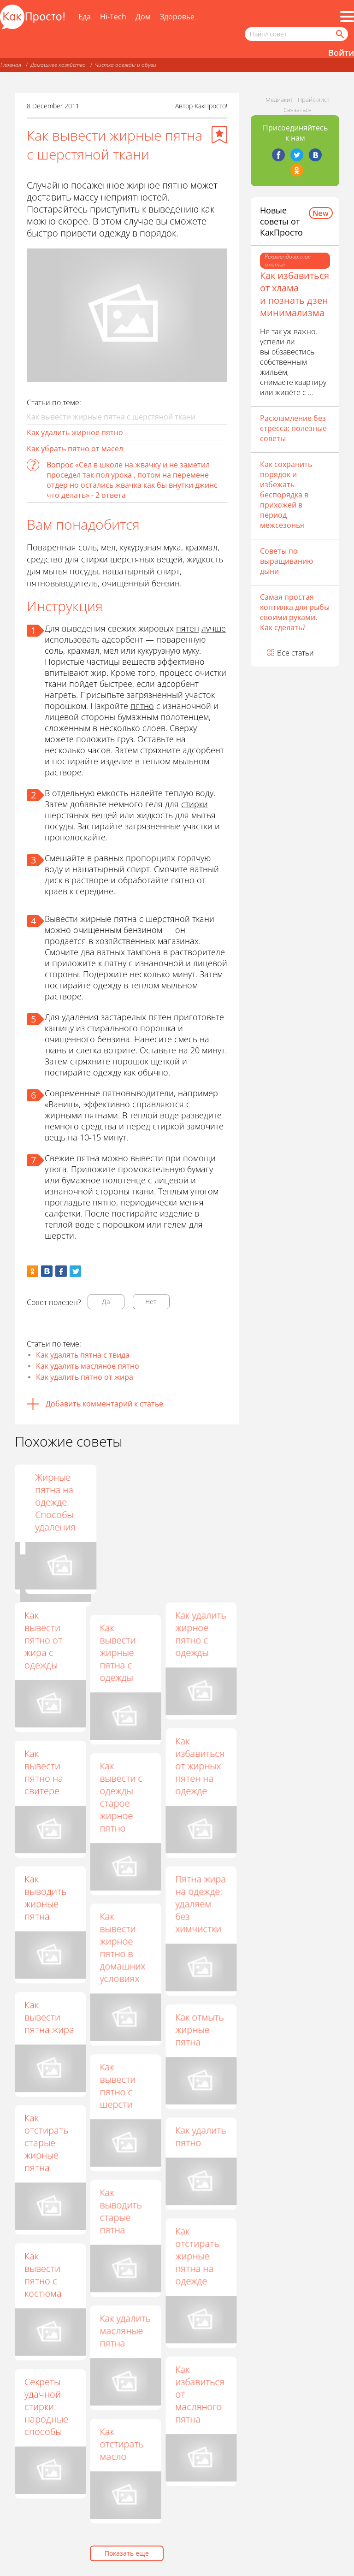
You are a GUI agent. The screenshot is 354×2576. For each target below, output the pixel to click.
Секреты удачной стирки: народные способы (46, 2406)
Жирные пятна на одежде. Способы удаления (195, 1502)
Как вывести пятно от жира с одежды (43, 1640)
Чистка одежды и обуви (125, 65)
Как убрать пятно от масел (75, 448)
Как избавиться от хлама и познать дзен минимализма (294, 294)
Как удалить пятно (200, 2136)
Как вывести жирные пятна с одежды (118, 1652)
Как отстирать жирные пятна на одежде (197, 2256)
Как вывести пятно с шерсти (118, 2085)
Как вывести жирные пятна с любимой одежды (120, 1508)
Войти (341, 52)
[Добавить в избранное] (219, 134)
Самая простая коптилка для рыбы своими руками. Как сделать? (295, 612)
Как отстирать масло (121, 2444)
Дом (143, 17)
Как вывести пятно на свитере (43, 1772)
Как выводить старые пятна (121, 2211)
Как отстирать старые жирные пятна (46, 2142)
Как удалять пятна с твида (83, 1355)
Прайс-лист (314, 99)
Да (106, 1301)
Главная (10, 65)
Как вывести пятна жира (49, 2017)
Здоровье (177, 17)
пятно (142, 705)
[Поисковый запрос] (296, 34)
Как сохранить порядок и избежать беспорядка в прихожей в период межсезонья (286, 494)
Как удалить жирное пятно (75, 432)
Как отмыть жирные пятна (199, 2029)
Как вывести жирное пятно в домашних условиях (122, 1947)
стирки (194, 803)
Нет (151, 1301)
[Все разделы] (347, 16)
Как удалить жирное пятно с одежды (200, 1634)
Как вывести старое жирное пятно (42, 1502)
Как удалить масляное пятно (87, 1366)
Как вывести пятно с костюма (43, 2274)
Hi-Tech (113, 17)
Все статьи (295, 653)
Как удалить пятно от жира (84, 1377)
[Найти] (339, 34)
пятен (187, 628)
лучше (213, 628)
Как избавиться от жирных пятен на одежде (199, 1766)
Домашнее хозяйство (58, 65)
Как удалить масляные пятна (125, 2330)
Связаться (297, 110)
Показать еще (127, 2553)
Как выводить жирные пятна (45, 1897)
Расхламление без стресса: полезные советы (293, 428)
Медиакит (279, 99)
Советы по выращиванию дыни (286, 561)
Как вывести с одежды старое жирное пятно (121, 1797)
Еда (84, 17)
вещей (104, 815)
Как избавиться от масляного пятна (199, 2394)
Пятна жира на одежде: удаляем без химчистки (200, 1904)
